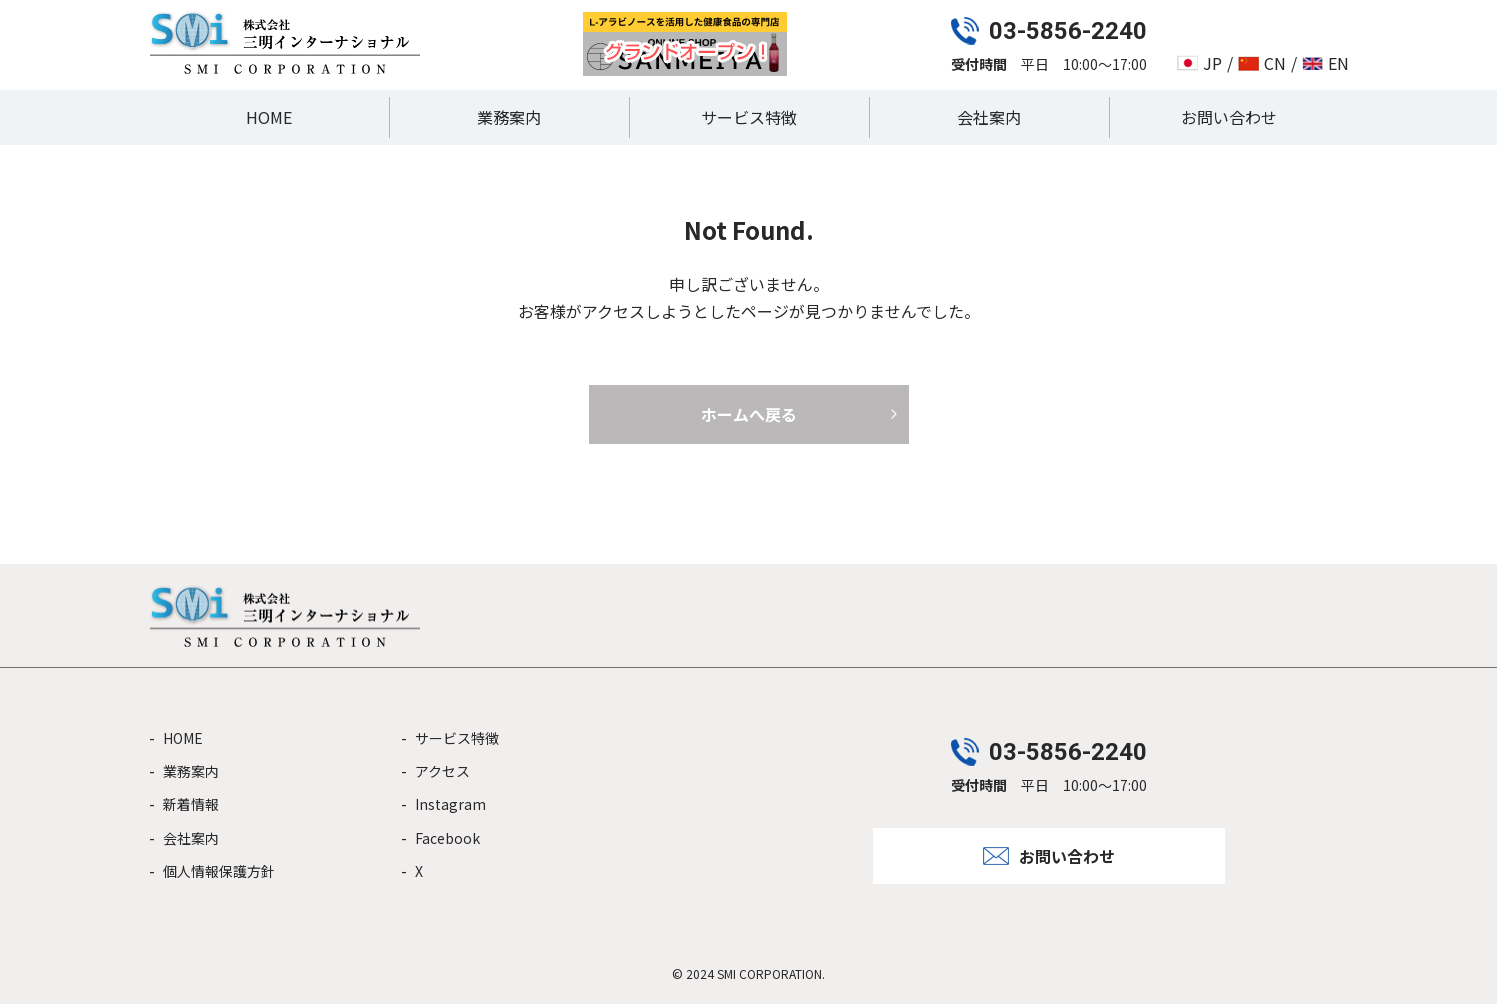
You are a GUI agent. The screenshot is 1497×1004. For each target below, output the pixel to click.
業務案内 (509, 117)
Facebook (447, 838)
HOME (269, 117)
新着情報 (191, 804)
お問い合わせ (1229, 117)
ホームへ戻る (749, 414)
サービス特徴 (749, 117)
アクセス (442, 771)
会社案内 (989, 117)
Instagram (450, 804)
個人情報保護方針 (219, 871)
